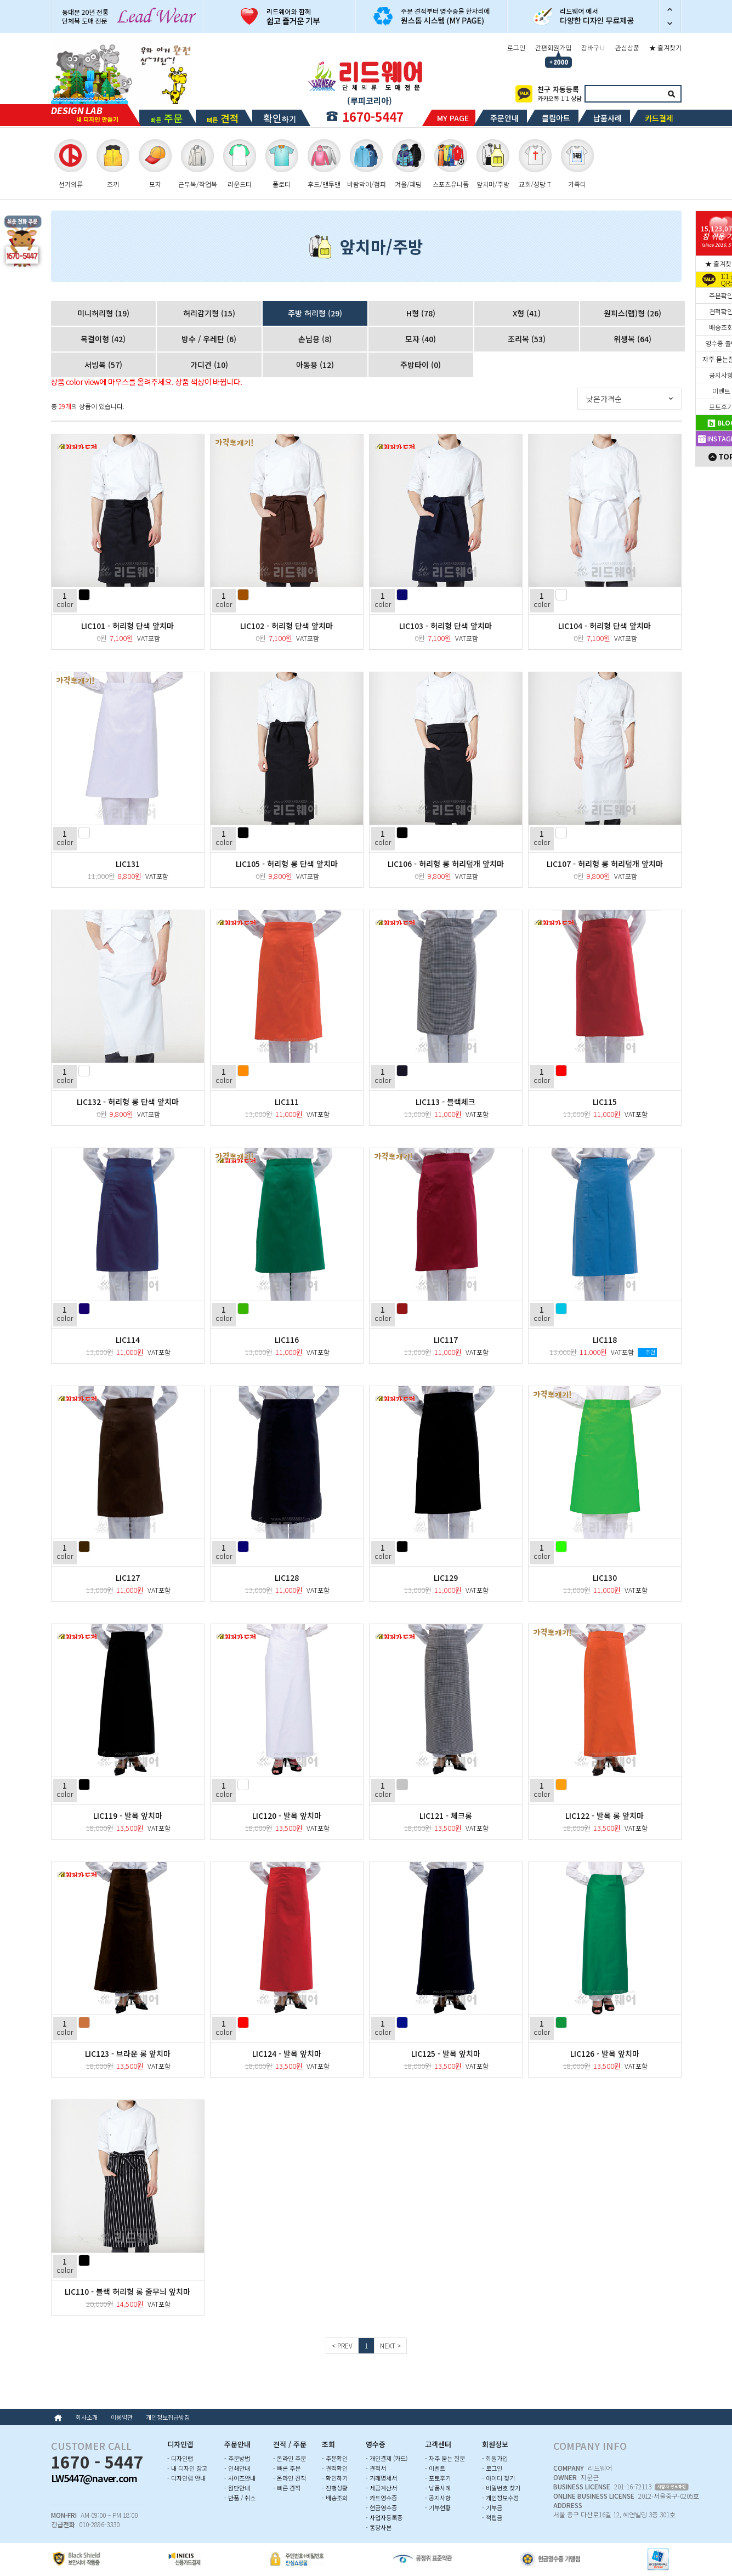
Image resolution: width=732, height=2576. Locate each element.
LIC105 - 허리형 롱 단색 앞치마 (287, 863)
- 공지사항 (438, 2497)
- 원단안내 (237, 2487)
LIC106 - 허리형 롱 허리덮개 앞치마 (446, 863)
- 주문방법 (237, 2458)
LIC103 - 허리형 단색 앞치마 (445, 625)
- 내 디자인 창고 (187, 2468)
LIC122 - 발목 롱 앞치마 (604, 1815)
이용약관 (122, 2417)
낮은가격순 (604, 398)
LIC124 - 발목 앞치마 (286, 2053)
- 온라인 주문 (289, 2458)
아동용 (315, 364)
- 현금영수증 (381, 2507)
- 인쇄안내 (237, 2468)
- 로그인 (492, 2468)
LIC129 (446, 1577)
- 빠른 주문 (286, 2468)
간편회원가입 (553, 47)
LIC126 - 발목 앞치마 (604, 2053)
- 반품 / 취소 (240, 2497)
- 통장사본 (378, 2527)
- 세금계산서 (381, 2487)
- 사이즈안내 (240, 2477)
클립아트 (556, 117)
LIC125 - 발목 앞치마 (445, 2053)
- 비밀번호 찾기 (501, 2487)
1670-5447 (373, 116)
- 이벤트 (435, 2468)
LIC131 (128, 863)
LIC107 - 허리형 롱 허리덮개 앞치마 (605, 863)
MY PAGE (453, 117)
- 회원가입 (495, 2458)
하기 (279, 118)
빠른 (166, 118)
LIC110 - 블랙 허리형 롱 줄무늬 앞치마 (127, 2291)
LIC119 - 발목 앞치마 (127, 1815)
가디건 (209, 364)
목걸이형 (103, 338)
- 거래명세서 (381, 2477)
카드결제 (659, 117)
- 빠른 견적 (286, 2487)
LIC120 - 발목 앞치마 (286, 1815)
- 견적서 (376, 2468)
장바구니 (593, 47)
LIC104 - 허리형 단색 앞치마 (604, 625)
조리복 (527, 338)
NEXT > (390, 2345)
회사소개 (87, 2417)
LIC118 (605, 1339)
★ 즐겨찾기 (665, 47)
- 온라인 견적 (289, 2477)
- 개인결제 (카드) (386, 2458)
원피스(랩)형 (632, 313)
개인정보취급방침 (168, 2417)
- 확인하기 (335, 2477)
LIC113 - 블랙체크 (445, 1101)
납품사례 (607, 117)
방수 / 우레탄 (208, 338)
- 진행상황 (335, 2487)
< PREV (342, 2345)
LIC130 (605, 1577)
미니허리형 (103, 313)
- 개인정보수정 (500, 2497)
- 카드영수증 (381, 2497)
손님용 (315, 338)
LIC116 (287, 1339)
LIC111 (287, 1101)
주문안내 (504, 117)
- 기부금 (492, 2507)
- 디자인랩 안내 (186, 2477)
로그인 (516, 47)
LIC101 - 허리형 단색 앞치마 (127, 625)
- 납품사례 (438, 2487)
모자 (420, 338)
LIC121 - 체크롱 (445, 1815)
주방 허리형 (315, 313)
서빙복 (103, 364)
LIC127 (128, 1577)
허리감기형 (209, 313)
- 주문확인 (335, 2458)
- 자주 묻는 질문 (445, 2458)
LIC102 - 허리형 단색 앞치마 (286, 625)
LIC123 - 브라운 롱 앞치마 (128, 2053)
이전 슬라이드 (670, 8)
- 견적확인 (335, 2468)
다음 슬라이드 (670, 24)
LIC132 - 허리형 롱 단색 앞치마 (128, 1101)
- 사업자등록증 (384, 2517)
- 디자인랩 (180, 2458)
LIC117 (446, 1339)
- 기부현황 (438, 2507)
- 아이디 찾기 (498, 2477)
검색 (671, 93)
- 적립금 (492, 2517)
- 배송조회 (335, 2497)
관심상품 (627, 47)
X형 (527, 313)
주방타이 (420, 364)
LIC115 (605, 1101)
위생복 (632, 338)
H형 (420, 313)
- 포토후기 (438, 2477)
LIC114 (128, 1339)
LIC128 (287, 1577)
